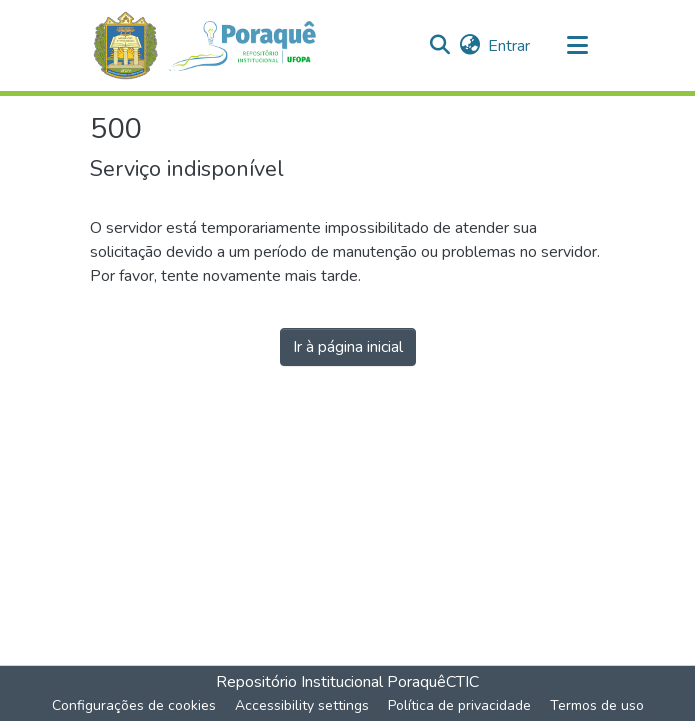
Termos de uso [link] (597, 705)
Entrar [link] (509, 46)
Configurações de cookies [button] (134, 705)
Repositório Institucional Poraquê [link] (331, 682)
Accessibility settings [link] (302, 705)
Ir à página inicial (348, 347)
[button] (215, 45)
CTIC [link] (462, 682)
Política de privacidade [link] (459, 705)
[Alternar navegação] (578, 46)
